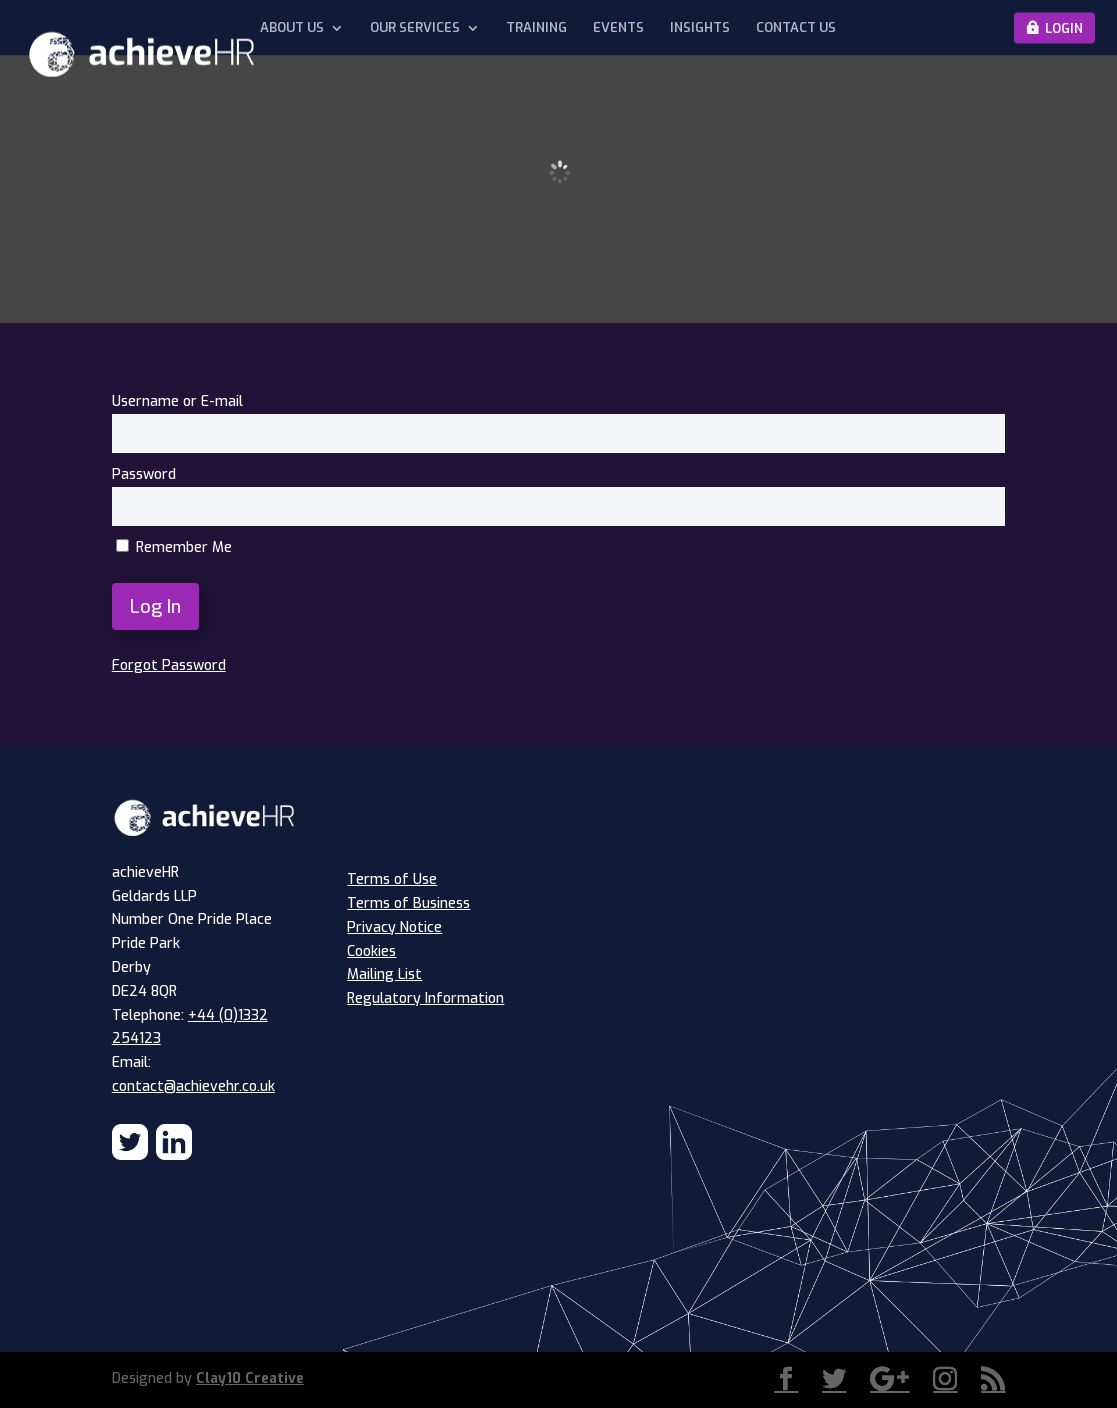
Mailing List (384, 974)
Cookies (371, 951)
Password (144, 474)
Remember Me (174, 547)
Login (1064, 27)
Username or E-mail (177, 401)
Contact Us (796, 28)
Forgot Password (169, 665)
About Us (292, 28)
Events (618, 28)
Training (536, 28)
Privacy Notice (394, 927)
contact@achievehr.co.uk (193, 1086)
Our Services (415, 28)
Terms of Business (408, 903)
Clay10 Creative (250, 1378)
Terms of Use (392, 879)
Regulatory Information (425, 998)
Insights (700, 28)
